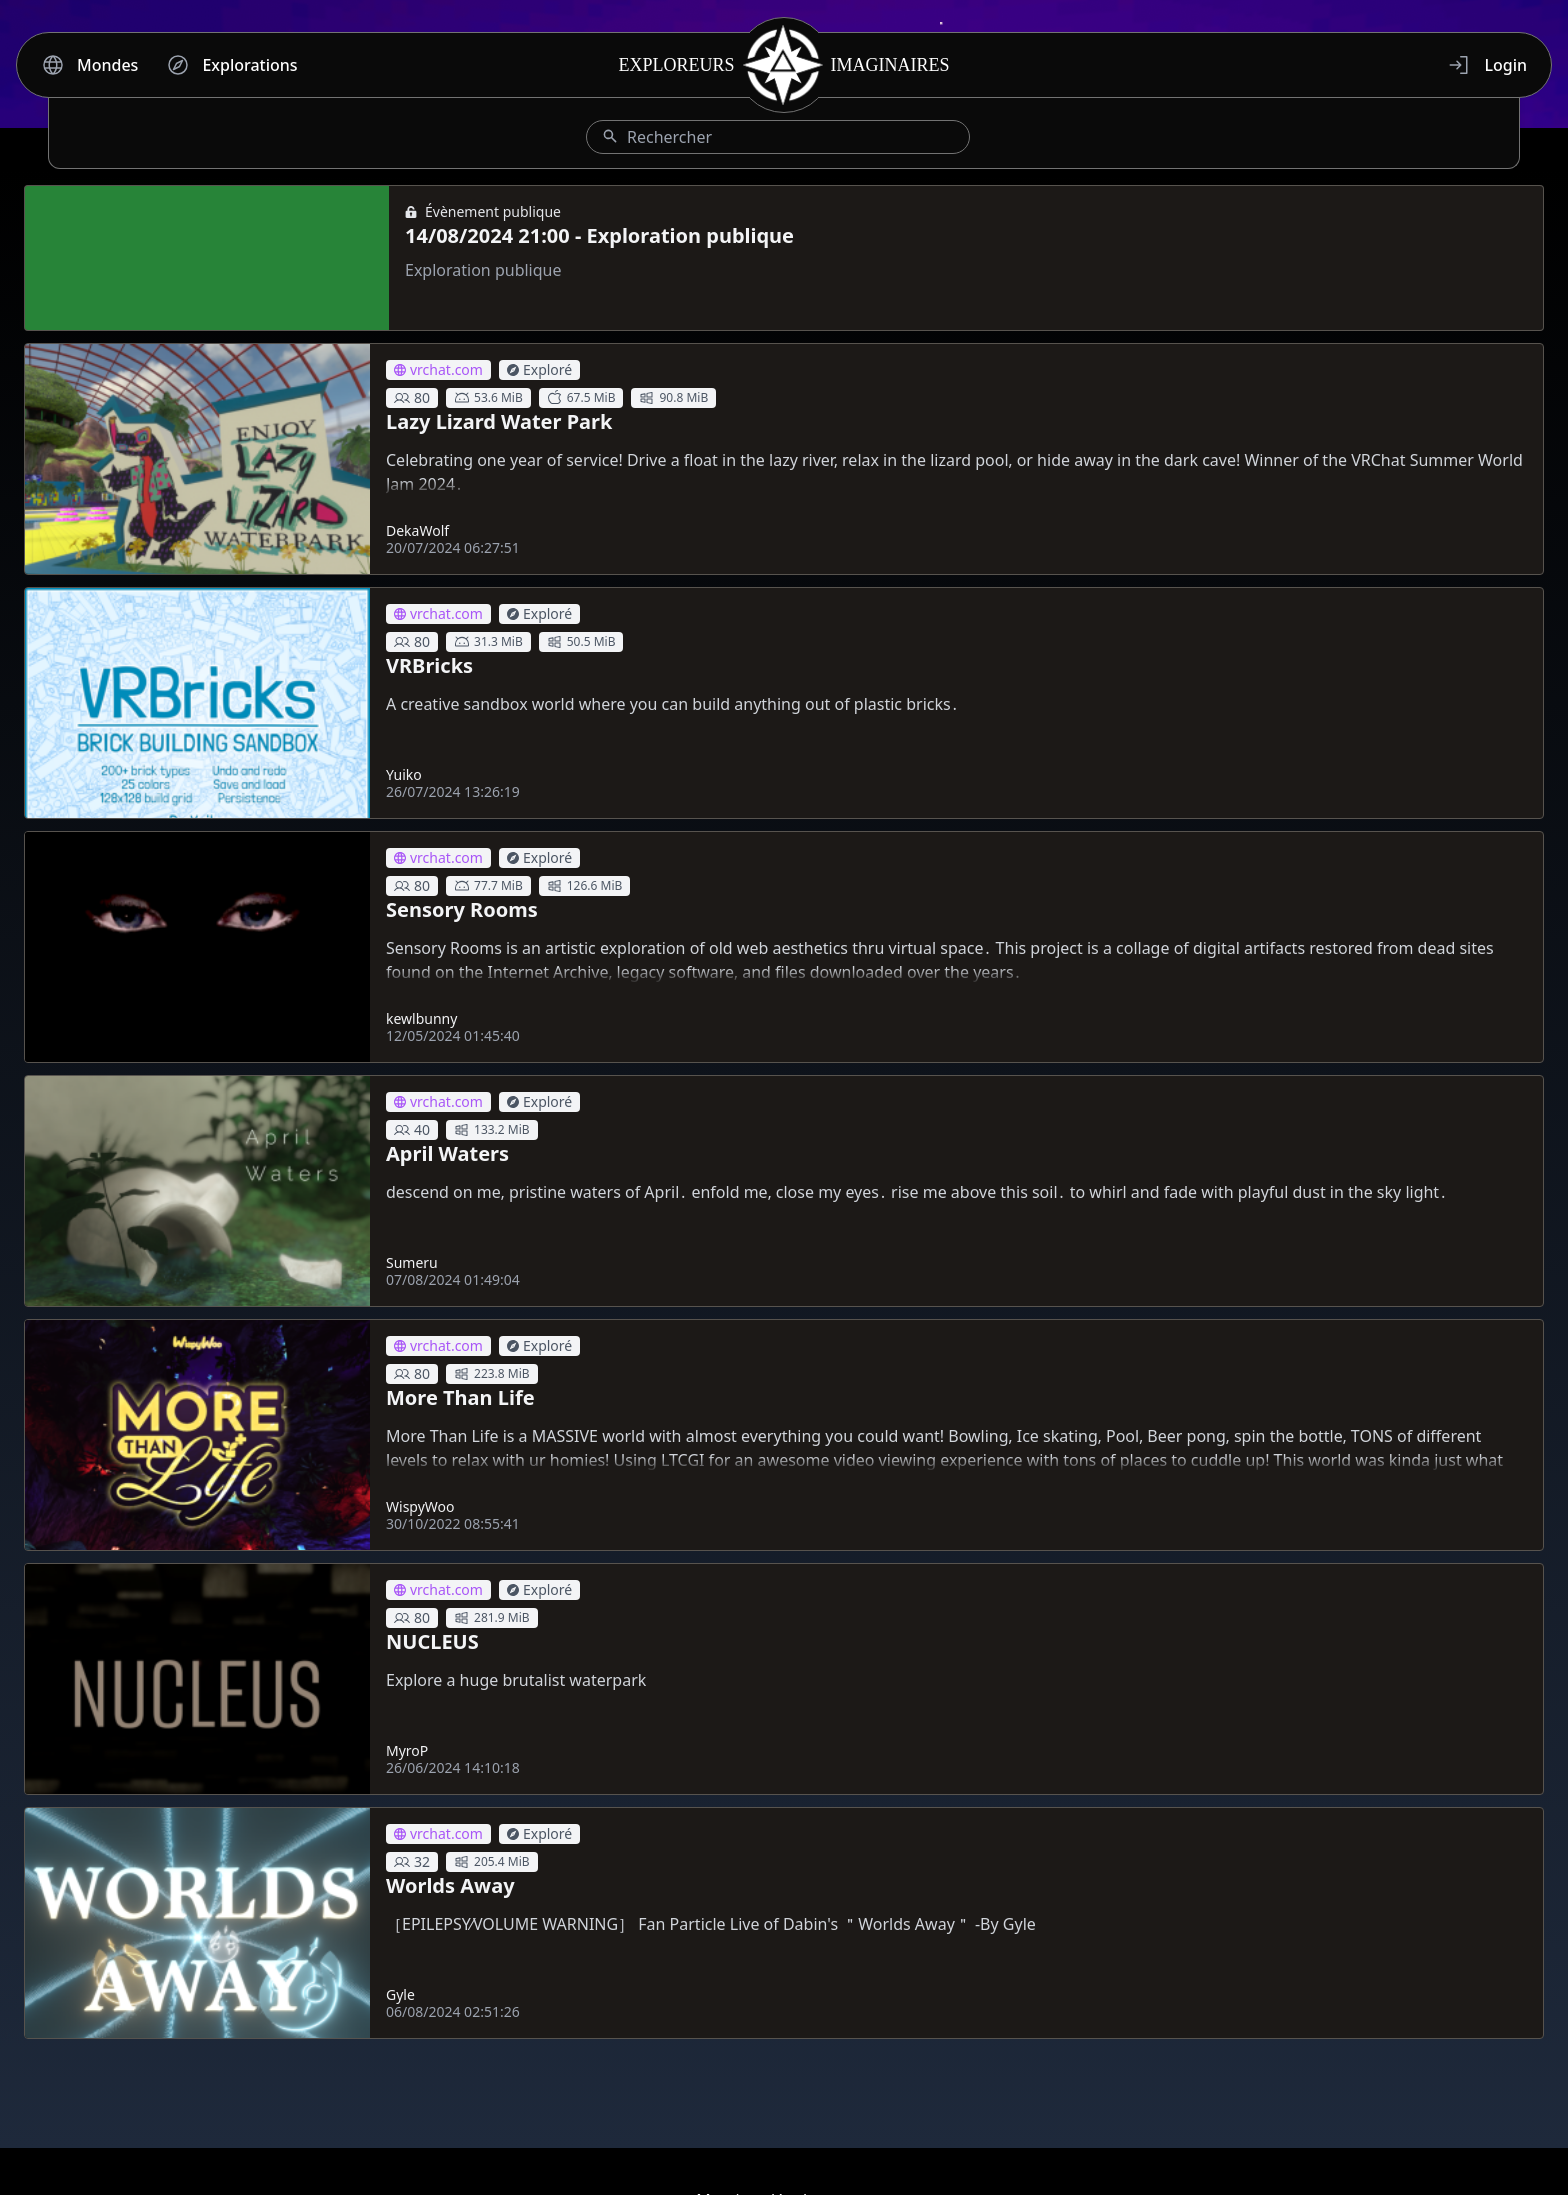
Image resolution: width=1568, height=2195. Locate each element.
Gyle (400, 1994)
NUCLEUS (432, 1641)
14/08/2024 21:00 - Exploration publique (599, 235)
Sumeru (412, 1262)
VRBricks (429, 665)
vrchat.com (438, 369)
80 (412, 397)
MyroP (407, 1750)
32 (412, 1861)
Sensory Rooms (462, 909)
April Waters (447, 1153)
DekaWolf (417, 530)
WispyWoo (420, 1506)
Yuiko (404, 774)
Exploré (539, 369)
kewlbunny (421, 1018)
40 (412, 1129)
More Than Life (460, 1397)
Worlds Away (450, 1885)
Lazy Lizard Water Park (499, 421)
